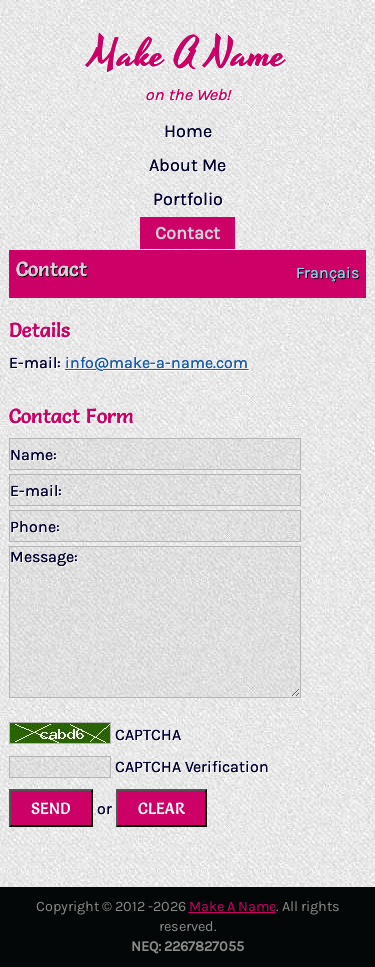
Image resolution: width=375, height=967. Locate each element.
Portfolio (188, 199)
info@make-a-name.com (156, 362)
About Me (187, 165)
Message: (155, 622)
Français (327, 272)
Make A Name (188, 55)
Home (188, 131)
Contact (187, 233)
